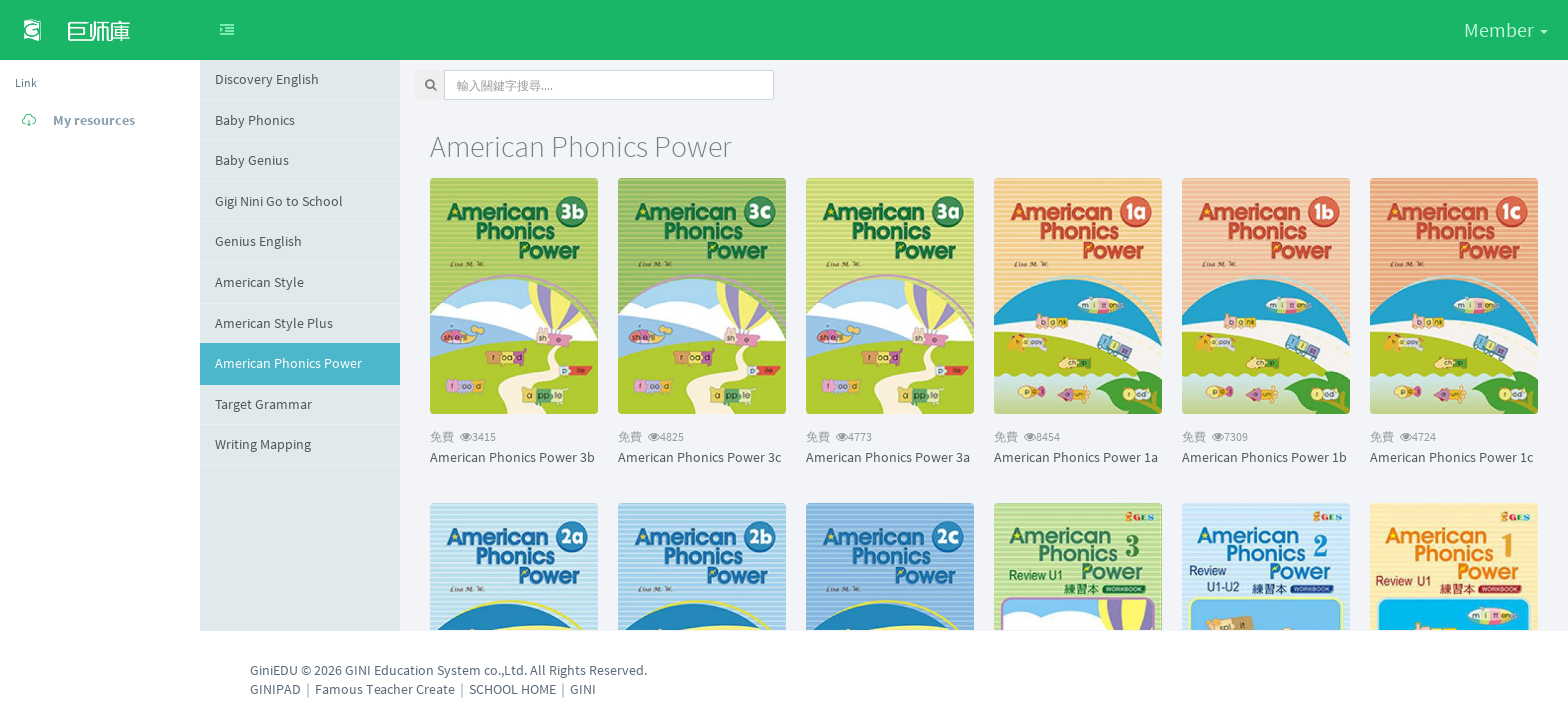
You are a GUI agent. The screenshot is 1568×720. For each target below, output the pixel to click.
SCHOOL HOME (512, 689)
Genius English (258, 241)
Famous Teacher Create (385, 689)
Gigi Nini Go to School (279, 201)
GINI (583, 689)
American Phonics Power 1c (1451, 457)
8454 (1027, 436)
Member (1506, 29)
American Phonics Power (288, 363)
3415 (463, 436)
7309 (1215, 436)
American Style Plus (274, 323)
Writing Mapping (263, 444)
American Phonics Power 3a (888, 457)
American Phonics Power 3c (699, 457)
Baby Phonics (255, 120)
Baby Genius (252, 160)
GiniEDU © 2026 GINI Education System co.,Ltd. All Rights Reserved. (448, 670)
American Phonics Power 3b (512, 457)
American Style (259, 282)
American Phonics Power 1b (1264, 457)
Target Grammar (263, 404)
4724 (1403, 436)
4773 (839, 436)
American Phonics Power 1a (1076, 457)
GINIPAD (275, 689)
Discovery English (267, 79)
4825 (651, 436)
